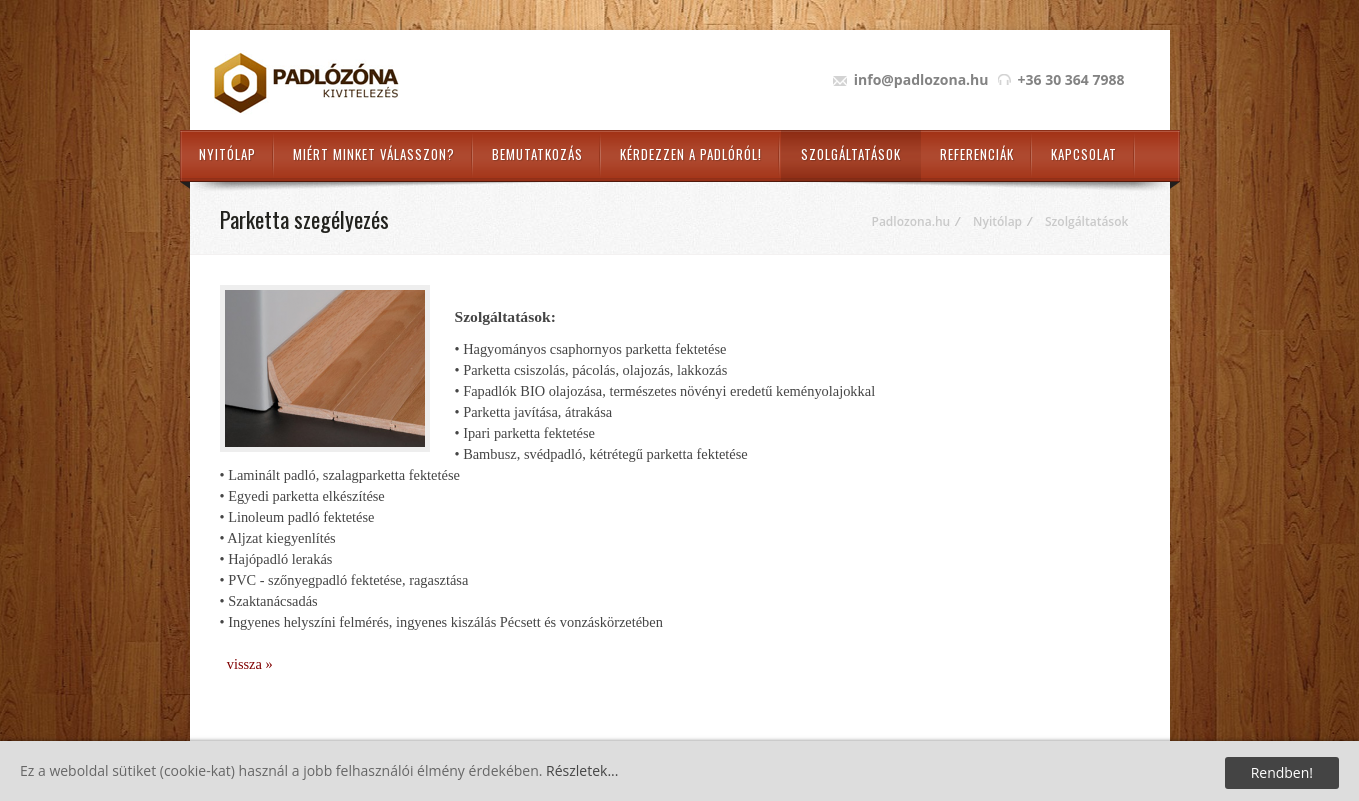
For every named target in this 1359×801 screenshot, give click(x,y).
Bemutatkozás (537, 154)
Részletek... (582, 770)
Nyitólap (227, 154)
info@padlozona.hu (921, 79)
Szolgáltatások (851, 154)
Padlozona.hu (911, 221)
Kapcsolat (1084, 154)
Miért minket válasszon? (374, 154)
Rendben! (1282, 772)
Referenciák (977, 154)
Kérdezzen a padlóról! (691, 154)
